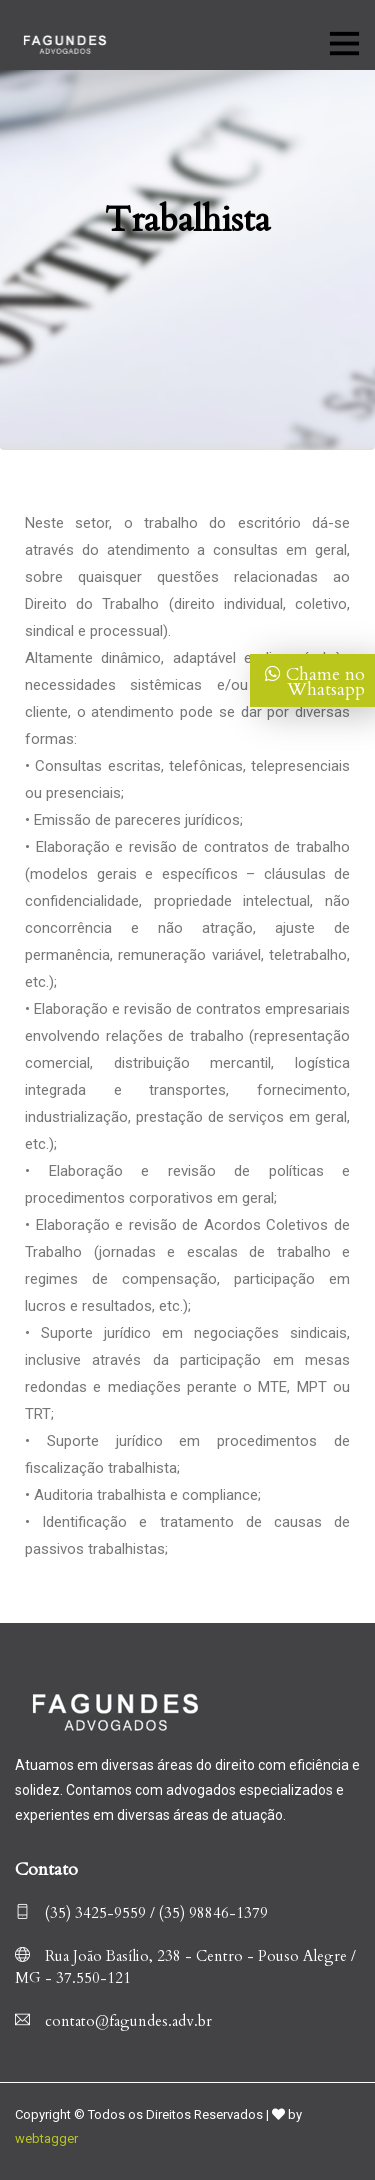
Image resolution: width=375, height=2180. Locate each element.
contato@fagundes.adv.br (113, 2021)
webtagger (46, 2138)
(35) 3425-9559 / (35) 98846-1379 (141, 1913)
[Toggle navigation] (343, 41)
